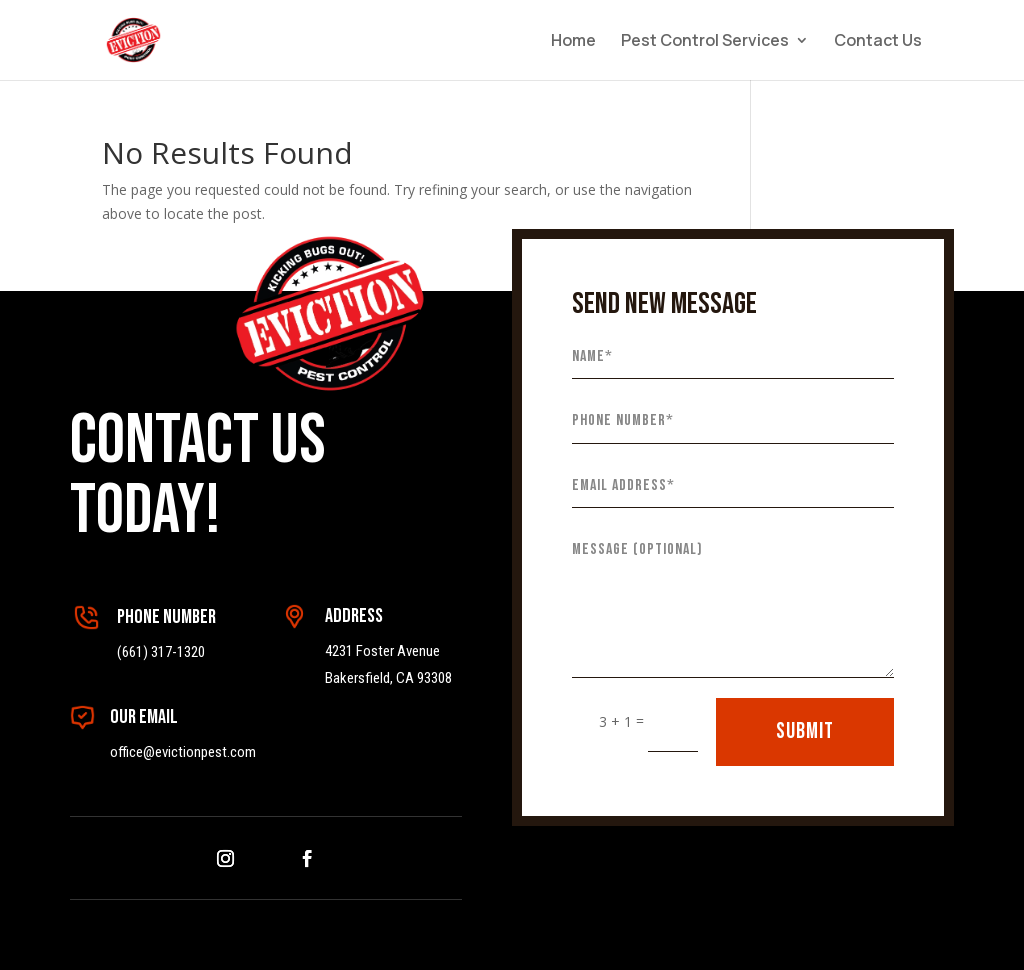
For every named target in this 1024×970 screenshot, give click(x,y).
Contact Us (878, 42)
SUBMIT (805, 731)
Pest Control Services (705, 42)
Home (573, 42)
